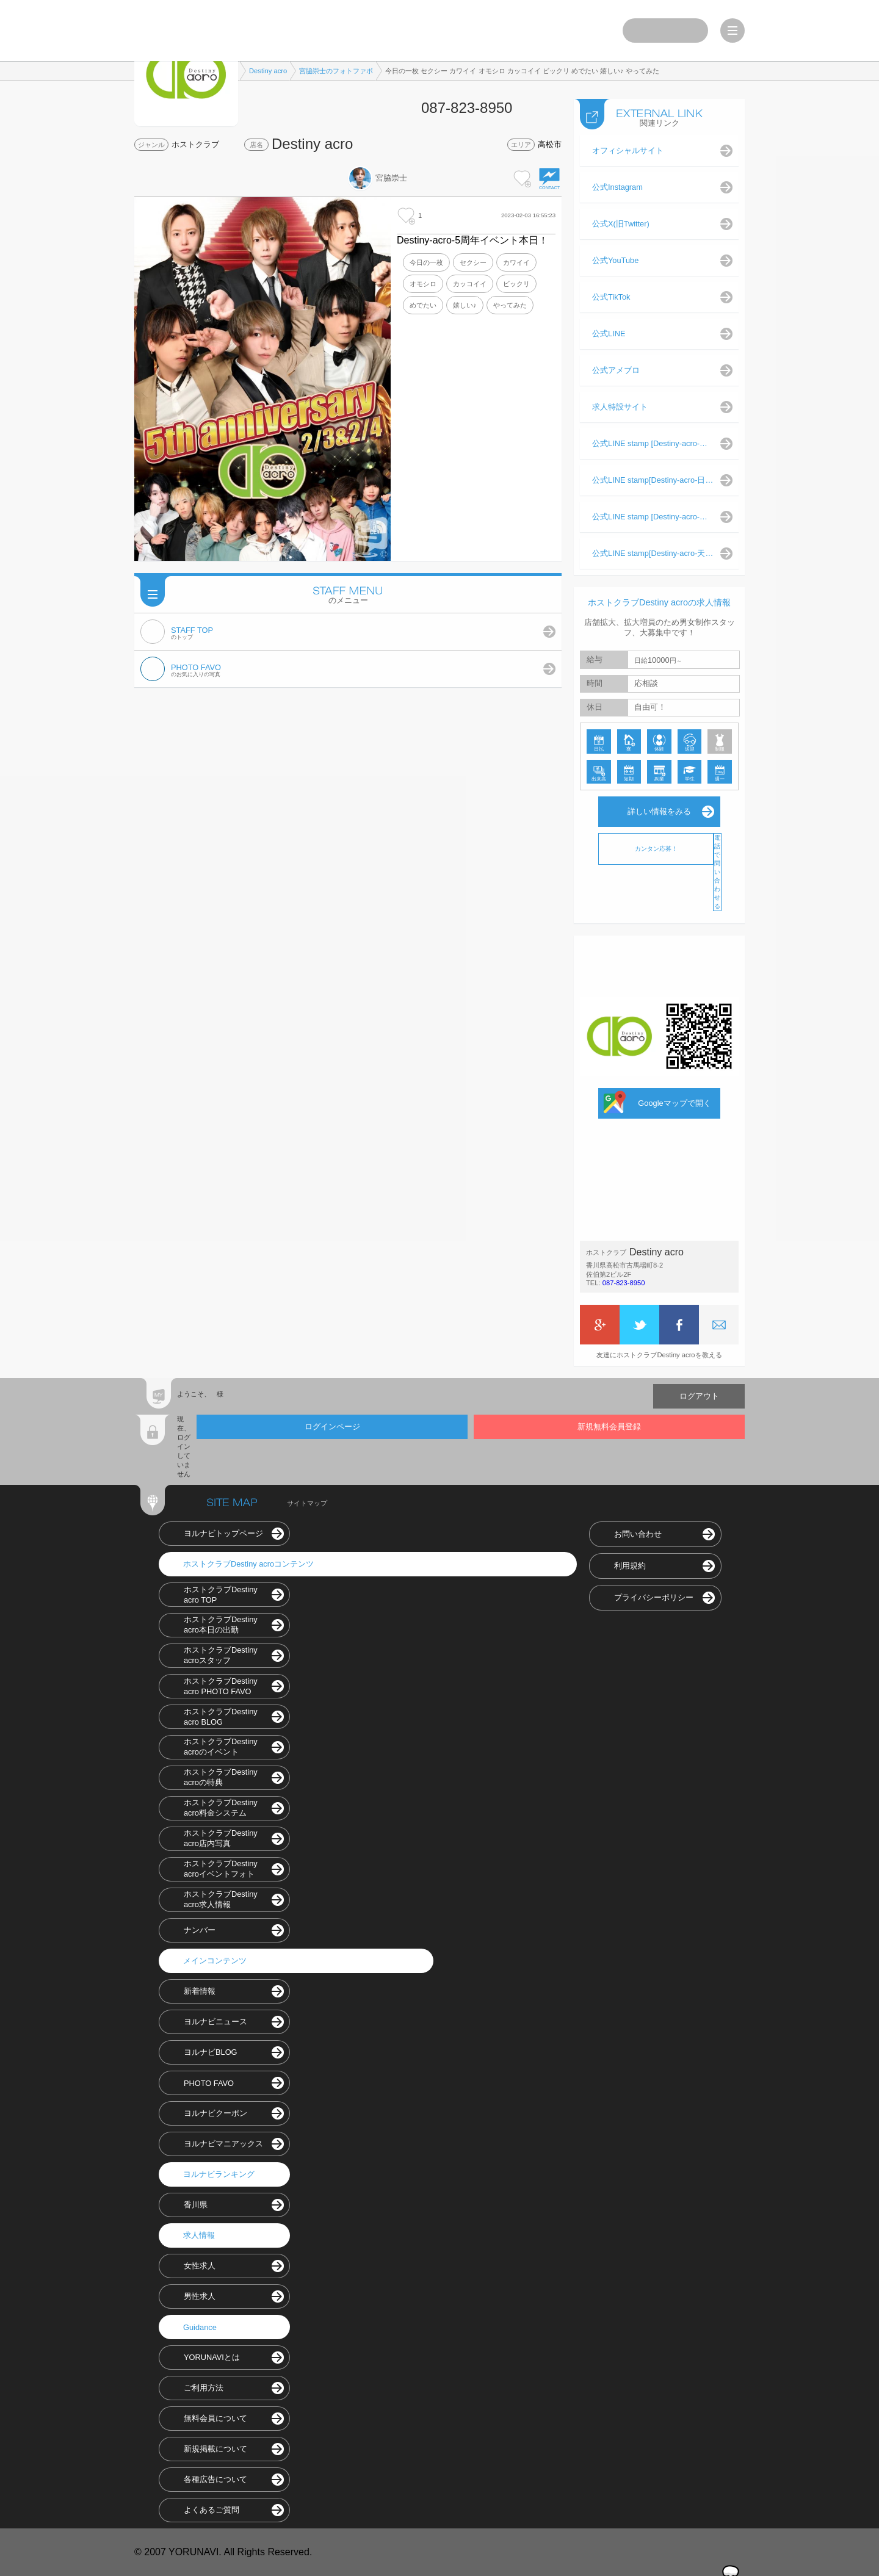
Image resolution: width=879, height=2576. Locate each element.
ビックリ (516, 283)
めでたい (423, 305)
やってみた (510, 305)
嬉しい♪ (465, 305)
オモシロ (423, 283)
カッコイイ (470, 283)
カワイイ (516, 262)
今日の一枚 (426, 262)
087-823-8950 (623, 1282)
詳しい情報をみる (659, 811)
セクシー (473, 262)
